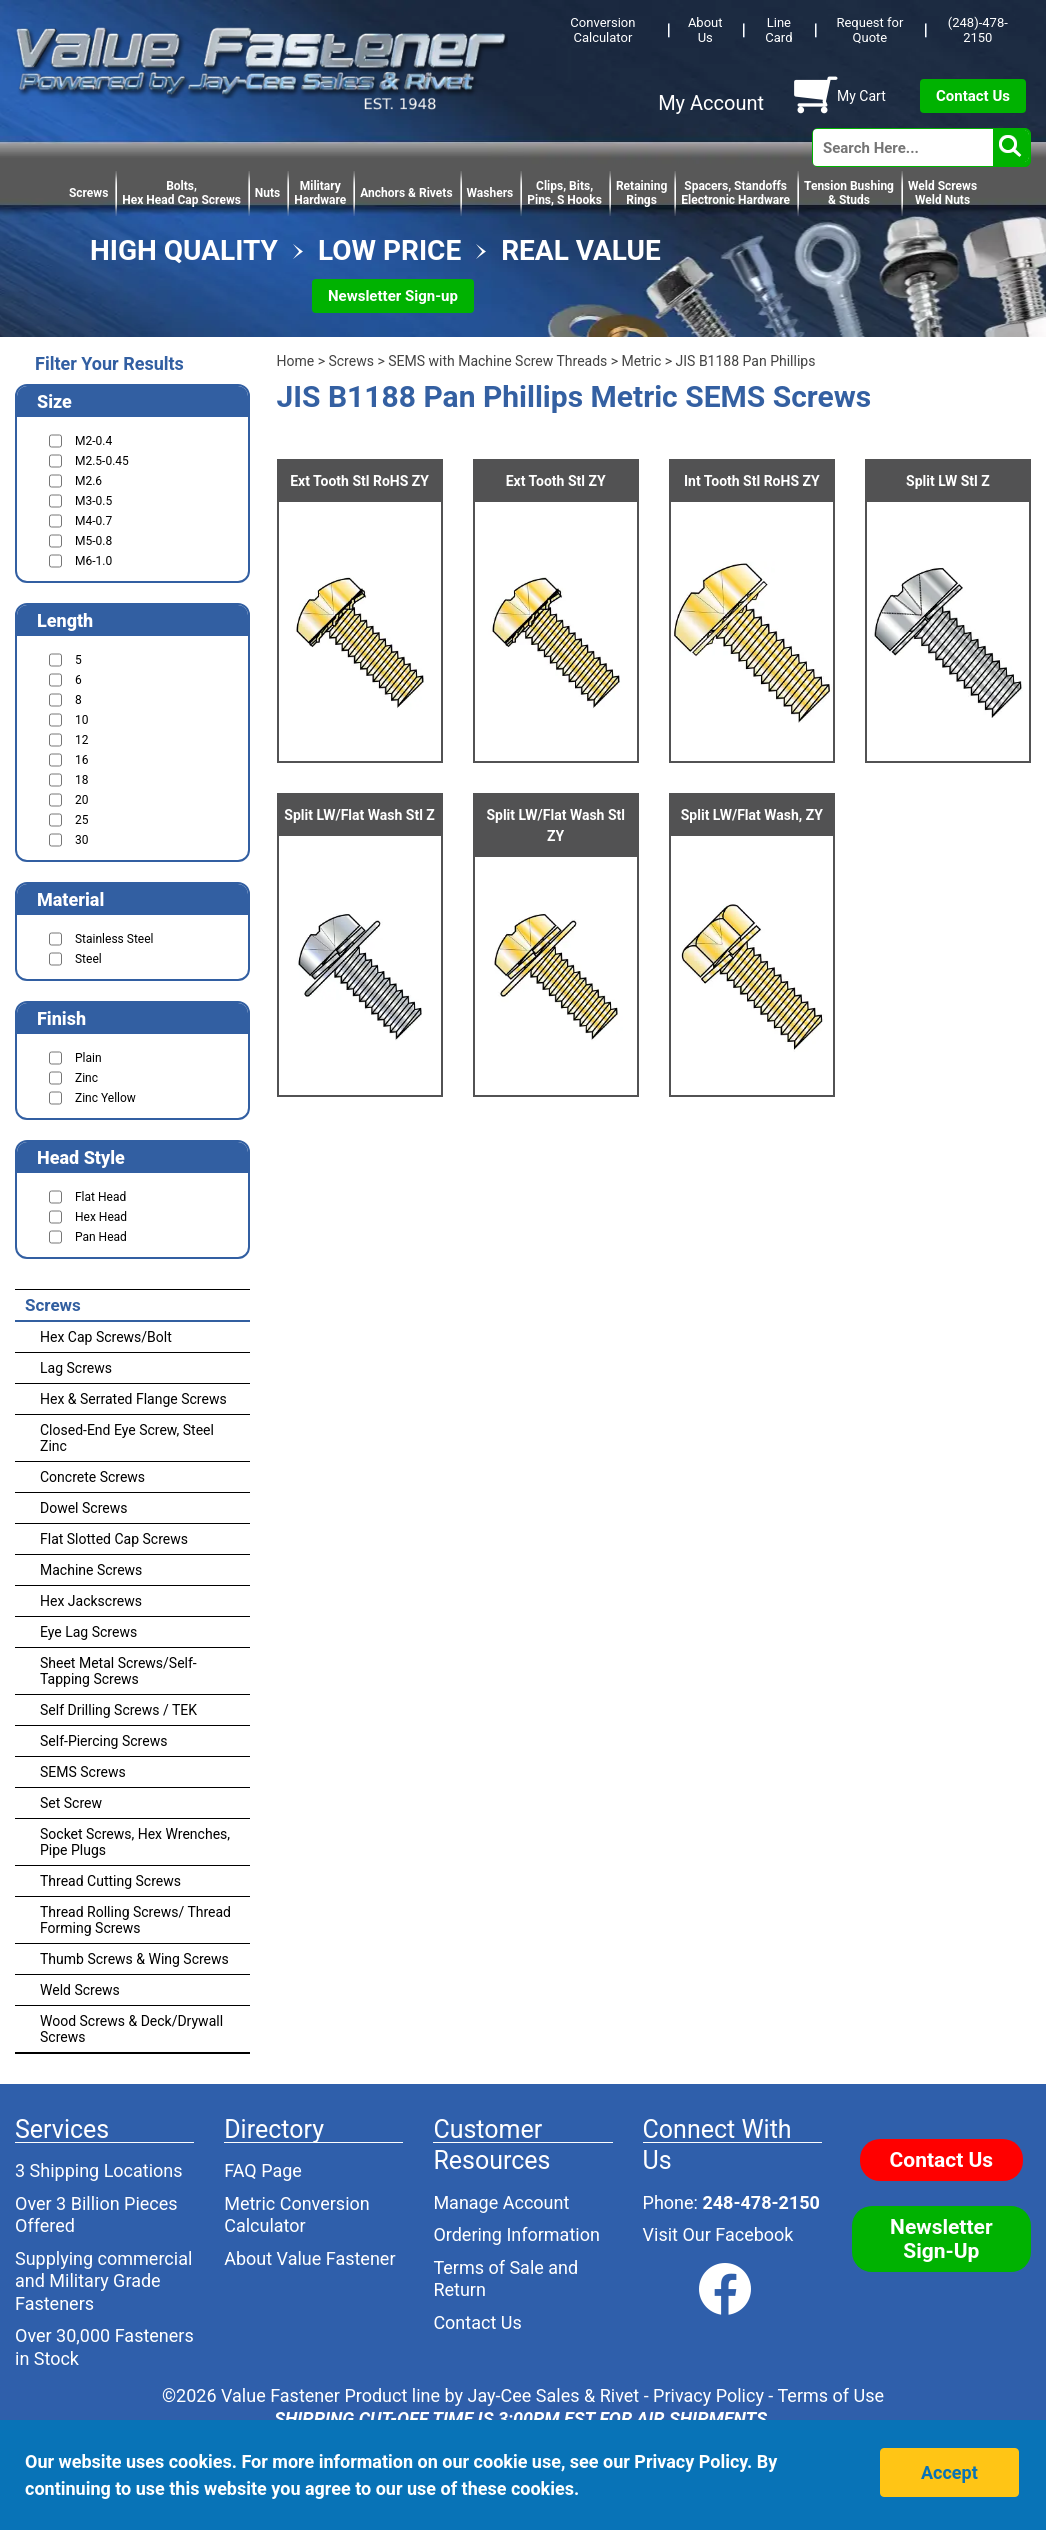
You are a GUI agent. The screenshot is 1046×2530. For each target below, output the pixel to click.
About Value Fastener (309, 2258)
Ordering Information (516, 2234)
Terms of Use (830, 2395)
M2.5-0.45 (102, 461)
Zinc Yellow (105, 1098)
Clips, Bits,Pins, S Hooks (564, 193)
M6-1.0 (93, 561)
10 (82, 720)
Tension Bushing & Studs (849, 193)
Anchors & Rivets (406, 193)
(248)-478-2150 (978, 30)
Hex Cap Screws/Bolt (106, 1337)
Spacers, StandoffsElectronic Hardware (735, 193)
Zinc (86, 1078)
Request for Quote (869, 30)
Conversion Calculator (602, 30)
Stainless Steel (114, 939)
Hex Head (101, 1217)
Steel (88, 959)
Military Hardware (320, 193)
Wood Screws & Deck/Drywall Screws (131, 2029)
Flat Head (100, 1197)
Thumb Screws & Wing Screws (134, 1959)
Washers (490, 193)
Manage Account (501, 2202)
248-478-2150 (760, 2202)
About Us (705, 30)
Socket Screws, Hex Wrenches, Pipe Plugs (135, 1842)
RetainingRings (641, 193)
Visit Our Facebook (718, 2234)
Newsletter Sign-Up (941, 2239)
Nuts (267, 193)
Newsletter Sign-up (393, 296)
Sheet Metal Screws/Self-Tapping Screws (118, 1671)
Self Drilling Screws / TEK (118, 1710)
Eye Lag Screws (88, 1632)
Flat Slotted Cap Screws (114, 1539)
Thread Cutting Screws (110, 1881)
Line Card (778, 30)
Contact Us (973, 96)
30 (82, 840)
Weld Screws (80, 1990)
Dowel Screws (83, 1508)
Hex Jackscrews (91, 1601)
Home (296, 361)
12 (82, 740)
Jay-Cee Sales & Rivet (554, 2395)
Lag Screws (76, 1368)
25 (82, 820)
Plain (88, 1058)
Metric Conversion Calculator (297, 2215)
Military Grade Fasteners (88, 2292)
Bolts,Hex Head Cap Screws (181, 193)
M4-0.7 (93, 521)
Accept (949, 2472)
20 (82, 800)
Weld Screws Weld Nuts (942, 193)
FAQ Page (263, 2170)
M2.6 (88, 481)
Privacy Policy (708, 2395)
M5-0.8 (93, 541)
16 (82, 760)
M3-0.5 (93, 501)
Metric (642, 361)
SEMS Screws (83, 1772)
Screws (88, 193)
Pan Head (101, 1237)
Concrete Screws (92, 1477)
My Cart (861, 96)
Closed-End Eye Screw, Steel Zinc (127, 1438)
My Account (711, 103)
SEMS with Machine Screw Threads (497, 361)
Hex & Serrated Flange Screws (133, 1399)
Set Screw (71, 1803)
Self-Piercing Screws (103, 1741)
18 (82, 780)
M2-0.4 (93, 441)
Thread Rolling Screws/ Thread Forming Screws (135, 1920)
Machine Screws (91, 1570)
